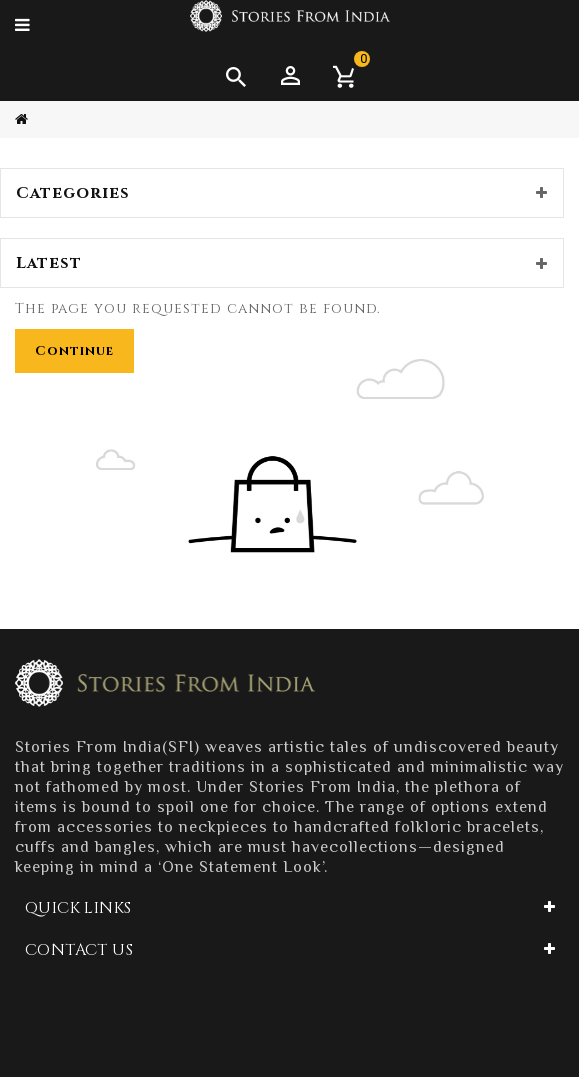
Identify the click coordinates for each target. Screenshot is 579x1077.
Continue (74, 351)
